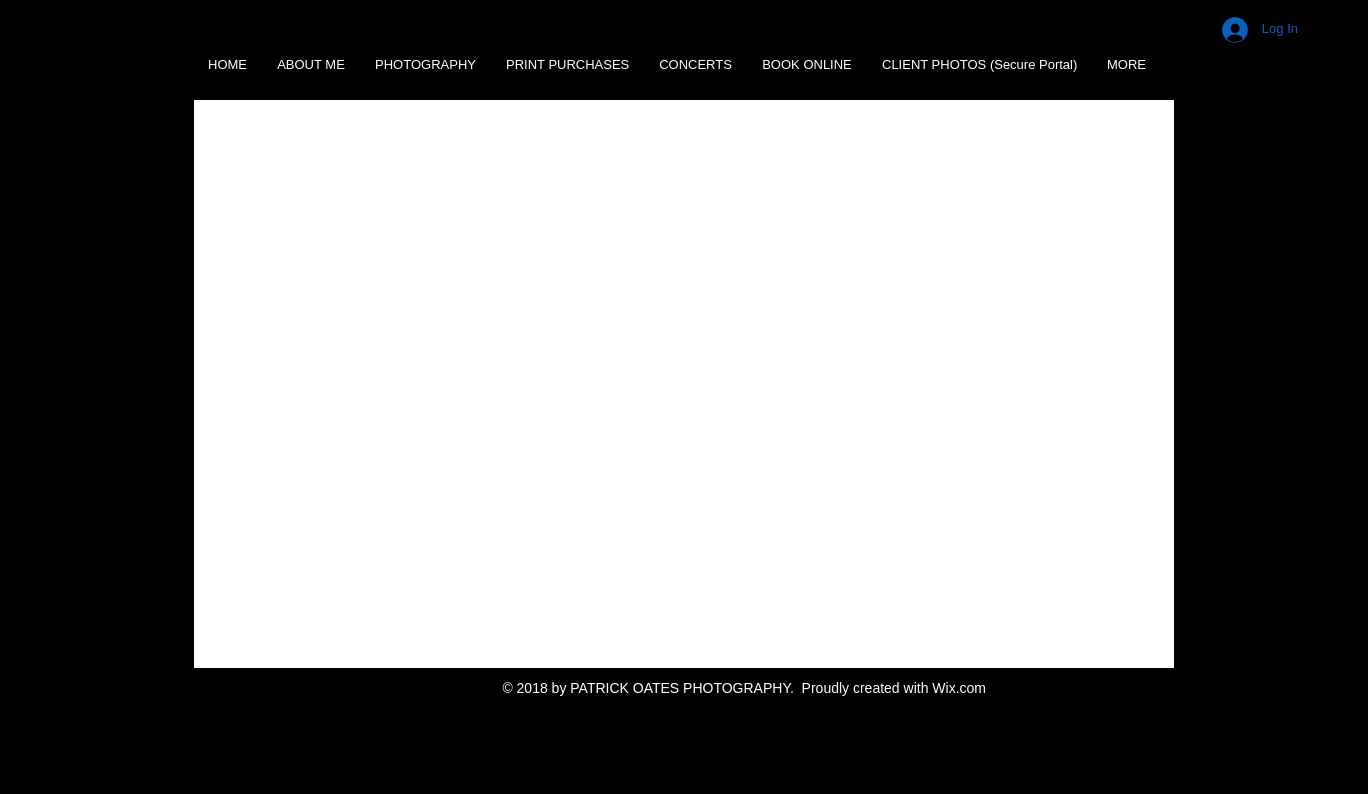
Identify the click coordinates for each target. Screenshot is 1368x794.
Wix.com (959, 688)
